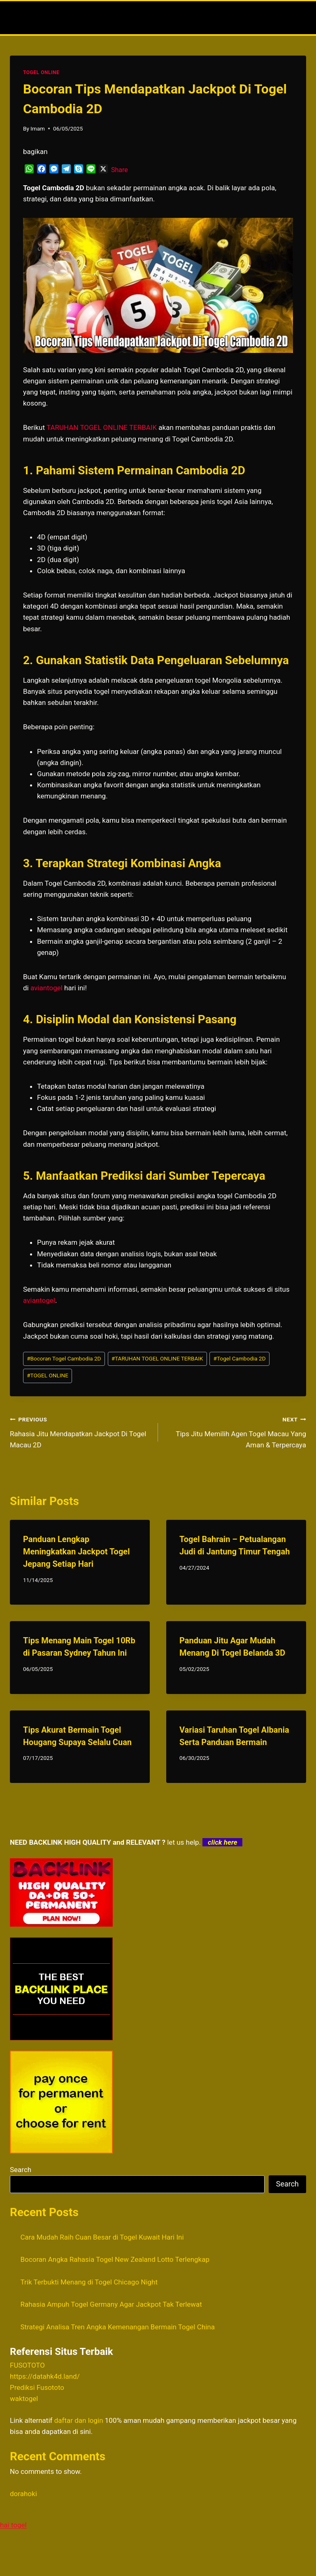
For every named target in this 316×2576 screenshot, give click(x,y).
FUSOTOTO (27, 2365)
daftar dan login (78, 2420)
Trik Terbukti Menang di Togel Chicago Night (89, 2282)
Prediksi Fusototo (37, 2387)
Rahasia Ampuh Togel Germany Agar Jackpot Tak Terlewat (111, 2304)
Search (20, 2169)
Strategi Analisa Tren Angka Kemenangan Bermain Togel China (118, 2327)
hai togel (13, 2525)
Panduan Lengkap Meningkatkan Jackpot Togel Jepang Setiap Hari (76, 1551)
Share (119, 170)
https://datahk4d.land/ (45, 2376)
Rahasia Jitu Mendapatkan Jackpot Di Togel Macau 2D (80, 1431)
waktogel (24, 2398)
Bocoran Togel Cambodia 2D (64, 1358)
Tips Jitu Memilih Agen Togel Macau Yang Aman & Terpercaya (235, 1431)
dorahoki (23, 2494)
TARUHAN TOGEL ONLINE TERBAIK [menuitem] (101, 427)
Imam (37, 128)
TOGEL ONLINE (41, 72)
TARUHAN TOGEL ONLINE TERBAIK (157, 1358)
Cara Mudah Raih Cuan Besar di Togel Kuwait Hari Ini (102, 2237)
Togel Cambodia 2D (240, 1358)
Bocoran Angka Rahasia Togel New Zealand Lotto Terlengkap (115, 2259)
